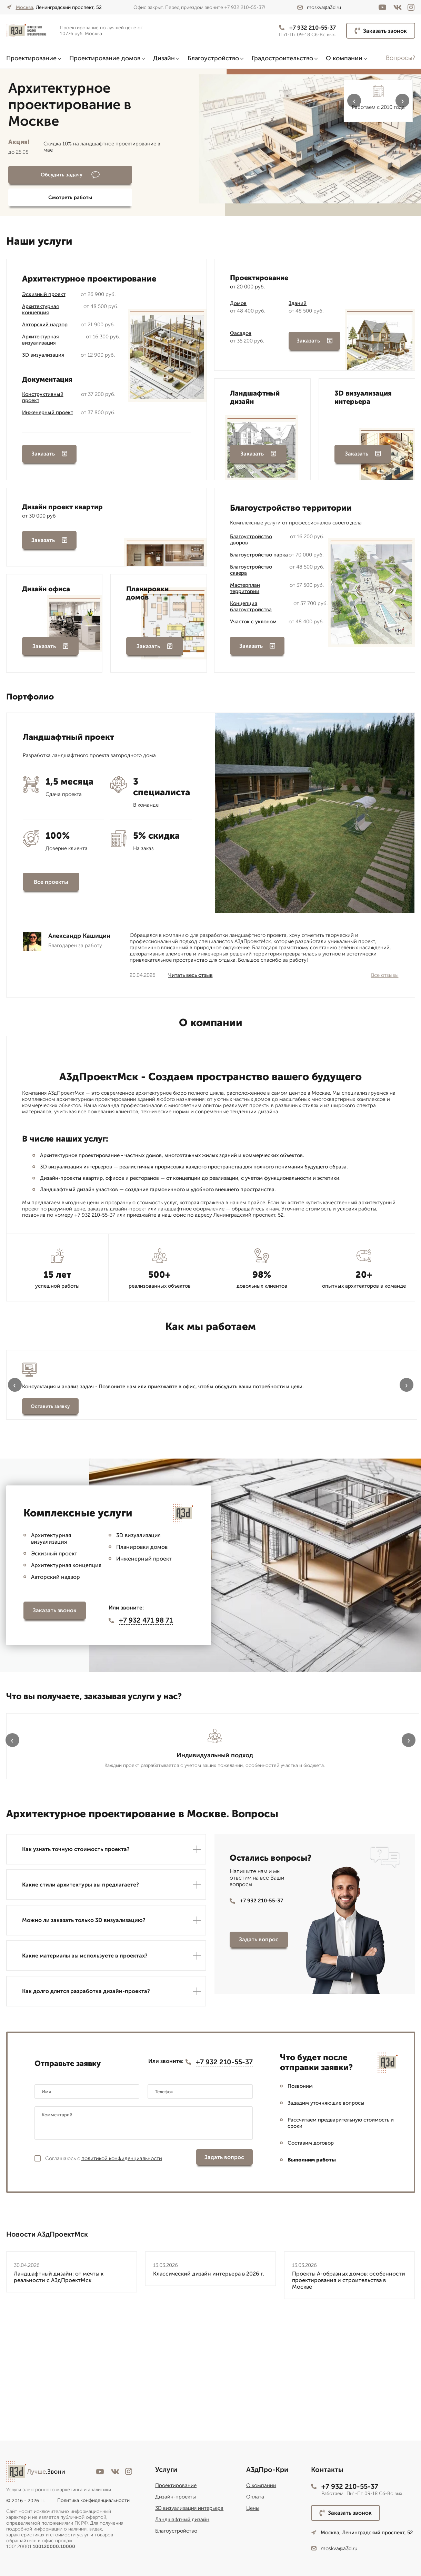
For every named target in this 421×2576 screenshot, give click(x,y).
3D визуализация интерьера (189, 2508)
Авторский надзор (45, 318)
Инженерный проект (47, 406)
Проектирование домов (104, 58)
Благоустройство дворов (251, 538)
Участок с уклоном (253, 620)
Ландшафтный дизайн (182, 2519)
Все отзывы (385, 978)
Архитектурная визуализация (40, 333)
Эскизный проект (44, 288)
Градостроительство (282, 58)
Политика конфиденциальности (93, 2500)
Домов (238, 297)
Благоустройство (213, 58)
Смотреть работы (129, 175)
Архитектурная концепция (40, 303)
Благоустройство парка (259, 553)
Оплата (255, 2497)
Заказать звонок (380, 30)
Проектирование (31, 58)
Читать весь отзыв (190, 978)
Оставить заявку (50, 1434)
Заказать (49, 452)
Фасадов (240, 327)
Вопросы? (400, 58)
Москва (24, 7)
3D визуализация (43, 348)
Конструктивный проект (42, 391)
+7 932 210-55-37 (302, 28)
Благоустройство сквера (251, 568)
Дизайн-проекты (175, 2497)
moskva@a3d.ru (319, 7)
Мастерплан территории (245, 586)
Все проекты (51, 885)
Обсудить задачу (46, 174)
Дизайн (164, 58)
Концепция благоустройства (251, 605)
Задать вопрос (259, 2066)
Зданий (298, 297)
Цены (252, 2508)
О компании (344, 58)
